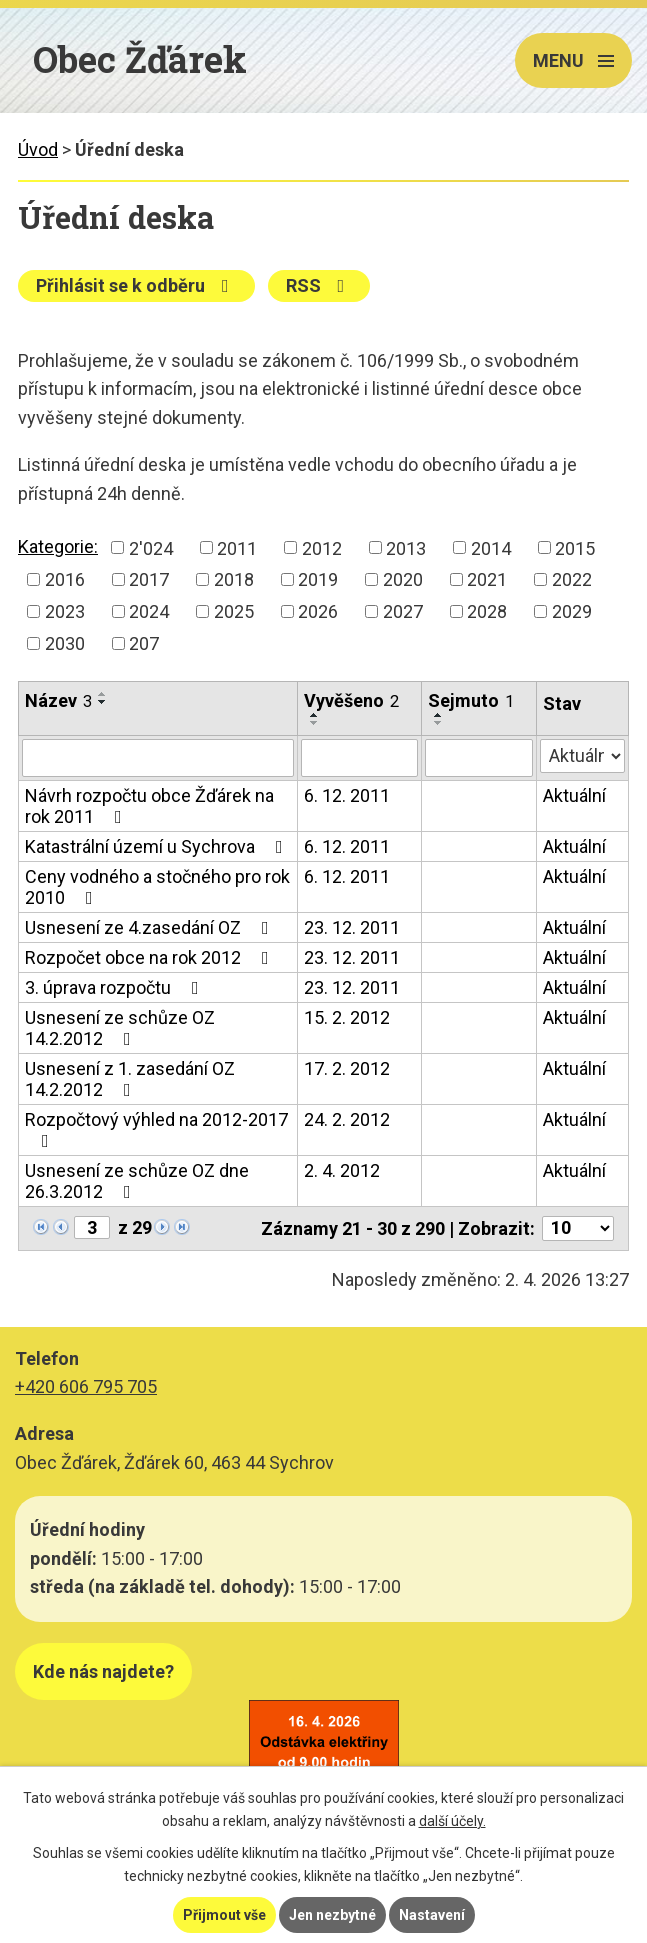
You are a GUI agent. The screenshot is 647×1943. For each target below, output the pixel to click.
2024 (149, 611)
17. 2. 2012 (347, 1068)
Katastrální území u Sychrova (158, 846)
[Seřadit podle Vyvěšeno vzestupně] (315, 715)
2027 (403, 611)
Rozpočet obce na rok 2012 (151, 957)
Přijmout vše (224, 1915)
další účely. (452, 1821)
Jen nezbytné (332, 1915)
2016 (65, 579)
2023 (65, 611)
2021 (487, 579)
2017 (149, 579)
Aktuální (574, 795)
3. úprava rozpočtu (116, 987)
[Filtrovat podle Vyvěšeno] (359, 758)
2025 (234, 611)
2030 (65, 643)
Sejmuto (471, 700)
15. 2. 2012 (347, 1017)
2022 (572, 579)
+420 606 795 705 (86, 1386)
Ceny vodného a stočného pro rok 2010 (157, 887)
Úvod (38, 149)
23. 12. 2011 (352, 927)
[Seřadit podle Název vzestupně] (103, 694)
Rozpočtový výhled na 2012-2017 (156, 1129)
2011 (237, 547)
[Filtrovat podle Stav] (582, 756)
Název (58, 700)
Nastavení (432, 1915)
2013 (406, 547)
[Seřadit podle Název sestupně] (103, 702)
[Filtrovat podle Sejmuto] (479, 758)
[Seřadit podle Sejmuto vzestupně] (439, 715)
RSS (319, 285)
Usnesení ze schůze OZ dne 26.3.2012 (137, 1181)
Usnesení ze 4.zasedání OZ (151, 927)
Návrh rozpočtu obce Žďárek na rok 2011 (149, 806)
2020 (403, 579)
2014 (491, 547)
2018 (234, 579)
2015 (575, 547)
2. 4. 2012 (342, 1170)
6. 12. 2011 (347, 795)
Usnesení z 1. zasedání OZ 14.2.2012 (130, 1079)
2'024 (151, 547)
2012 (322, 547)
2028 (487, 611)
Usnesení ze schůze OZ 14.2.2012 (120, 1028)
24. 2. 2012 (347, 1119)
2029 (572, 611)
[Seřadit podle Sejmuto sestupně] (439, 723)
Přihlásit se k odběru (136, 285)
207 (144, 643)
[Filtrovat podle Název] (158, 758)
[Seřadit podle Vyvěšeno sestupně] (315, 723)
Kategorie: (58, 546)
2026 (318, 611)
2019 (318, 579)
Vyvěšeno (351, 700)
